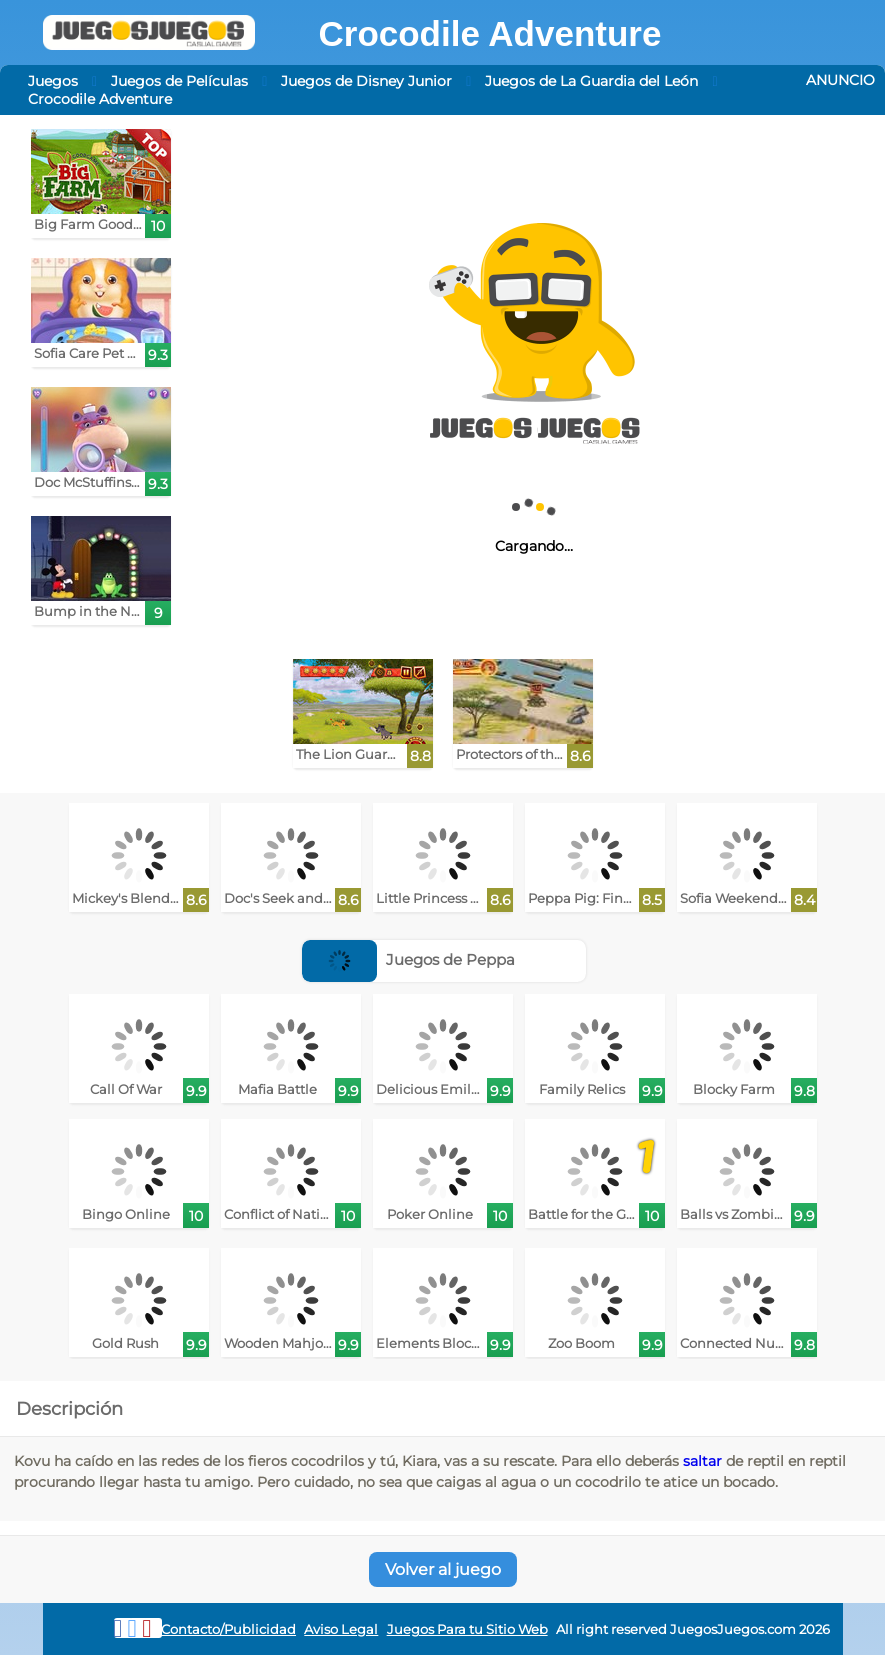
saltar (702, 1461)
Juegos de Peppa (408, 959)
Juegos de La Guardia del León (591, 81)
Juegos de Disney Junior (366, 81)
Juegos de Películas (179, 81)
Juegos (53, 81)
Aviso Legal (341, 1629)
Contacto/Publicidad (228, 1629)
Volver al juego (443, 1569)
